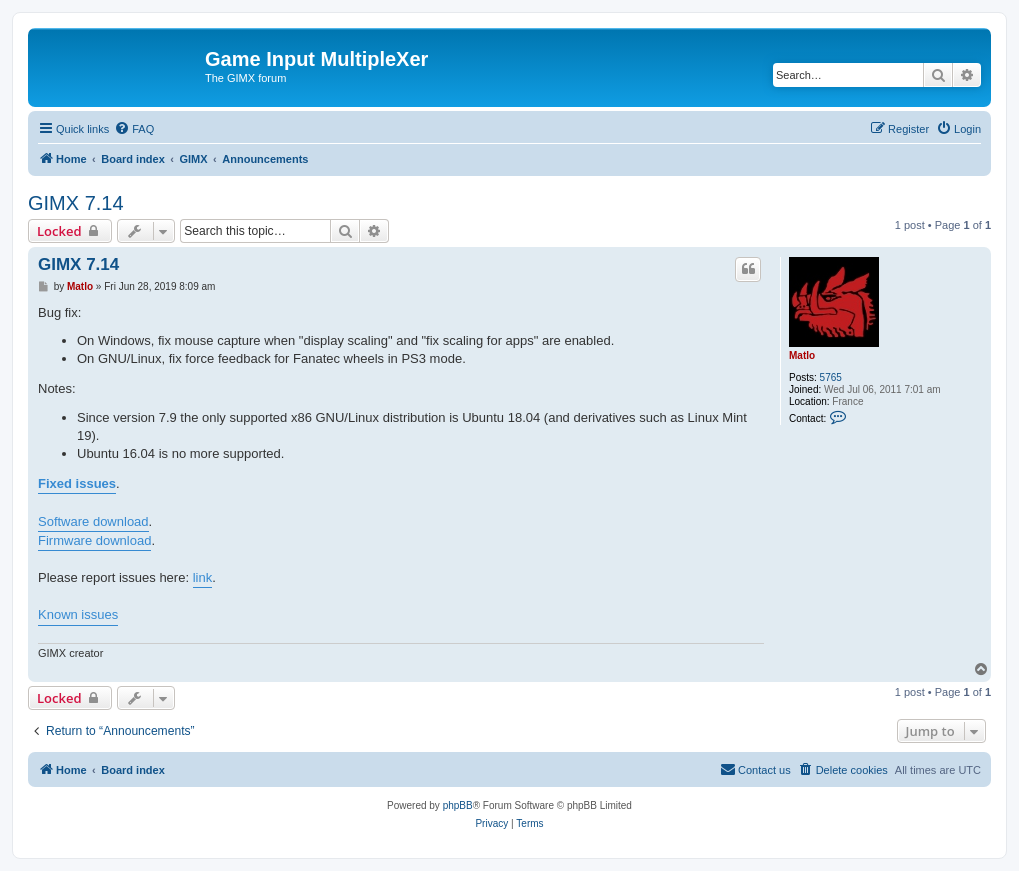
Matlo (802, 355)
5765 (831, 377)
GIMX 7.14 (76, 203)
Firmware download (94, 540)
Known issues (78, 614)
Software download (93, 521)
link (203, 577)
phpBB (458, 805)
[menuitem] (134, 129)
